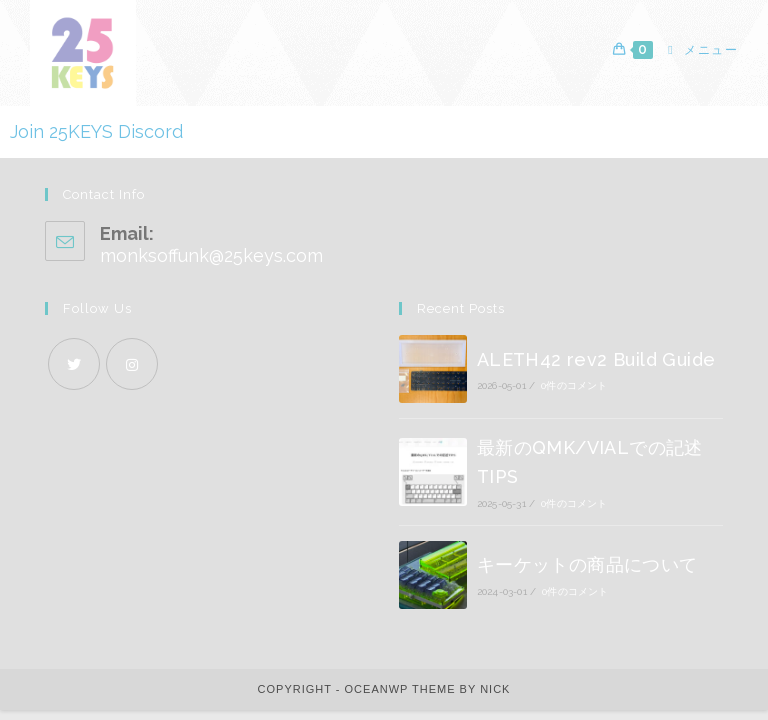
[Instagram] (132, 374)
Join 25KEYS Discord (96, 131)
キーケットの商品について (587, 575)
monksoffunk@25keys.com (211, 265)
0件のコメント (574, 396)
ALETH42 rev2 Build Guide (596, 369)
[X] (74, 374)
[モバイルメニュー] (695, 50)
